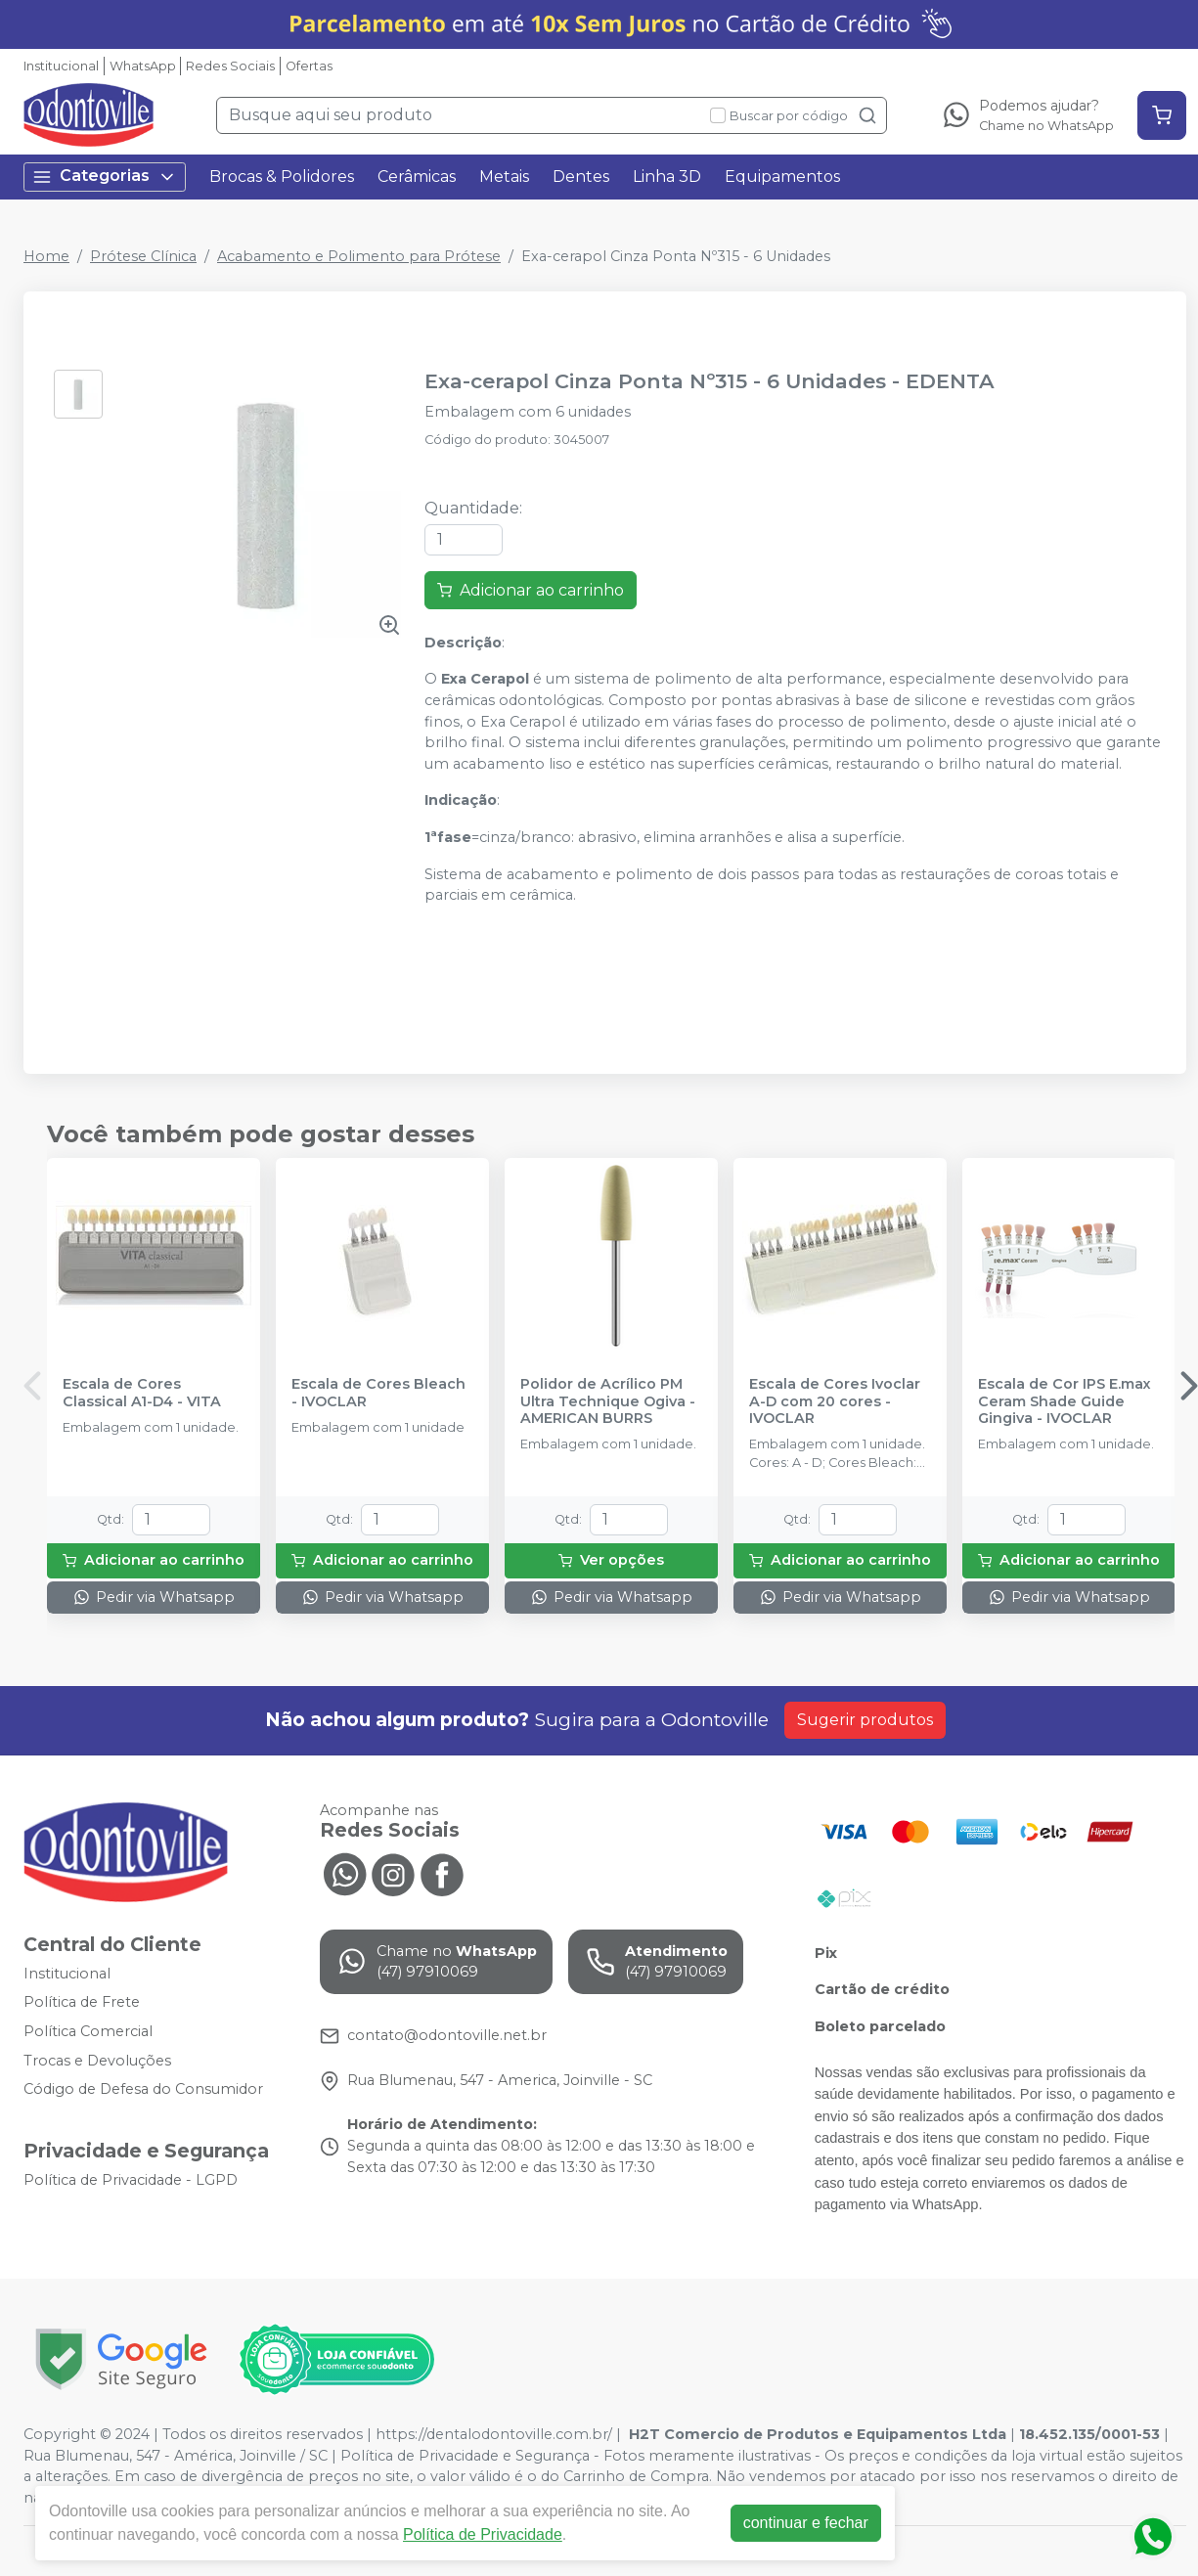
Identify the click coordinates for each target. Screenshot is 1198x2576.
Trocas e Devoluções (97, 2060)
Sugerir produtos (865, 1719)
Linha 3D (667, 176)
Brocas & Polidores (281, 176)
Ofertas (309, 66)
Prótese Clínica (143, 256)
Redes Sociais (230, 66)
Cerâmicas (416, 176)
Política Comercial (88, 2031)
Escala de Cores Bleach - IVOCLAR (378, 1392)
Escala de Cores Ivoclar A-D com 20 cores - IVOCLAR (834, 1401)
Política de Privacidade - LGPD (130, 2180)
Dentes (581, 176)
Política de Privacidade (482, 2534)
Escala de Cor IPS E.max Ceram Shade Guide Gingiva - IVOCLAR (1064, 1401)
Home (46, 256)
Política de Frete (81, 2003)
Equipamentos (782, 176)
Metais (504, 176)
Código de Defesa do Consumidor (143, 2089)
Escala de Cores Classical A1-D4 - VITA (142, 1392)
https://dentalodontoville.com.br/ (494, 2434)
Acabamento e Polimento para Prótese (359, 256)
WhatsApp (143, 66)
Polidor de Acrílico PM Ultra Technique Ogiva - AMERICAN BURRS (607, 1401)
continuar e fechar (805, 2522)
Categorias (104, 176)
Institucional (61, 66)
